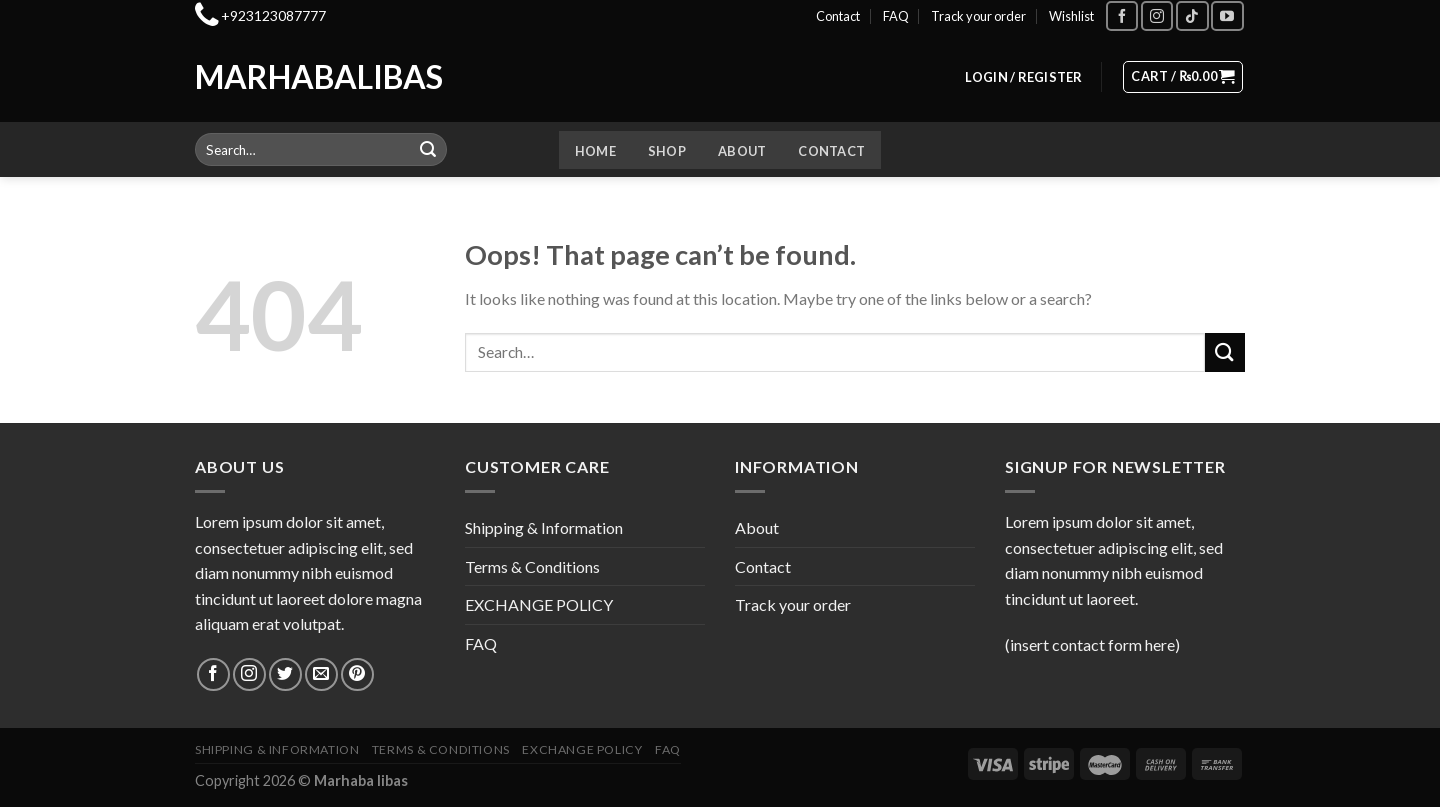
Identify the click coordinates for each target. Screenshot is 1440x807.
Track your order (978, 16)
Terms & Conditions (532, 566)
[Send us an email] (321, 674)
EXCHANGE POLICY (539, 604)
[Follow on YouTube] (1227, 15)
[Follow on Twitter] (285, 674)
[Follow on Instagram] (1157, 15)
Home (595, 151)
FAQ (896, 16)
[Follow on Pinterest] (357, 674)
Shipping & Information (544, 527)
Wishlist (1071, 16)
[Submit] (429, 150)
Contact (838, 16)
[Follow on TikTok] (1192, 15)
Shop (667, 151)
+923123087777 (273, 15)
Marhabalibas (278, 77)
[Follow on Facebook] (1122, 15)
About (742, 151)
